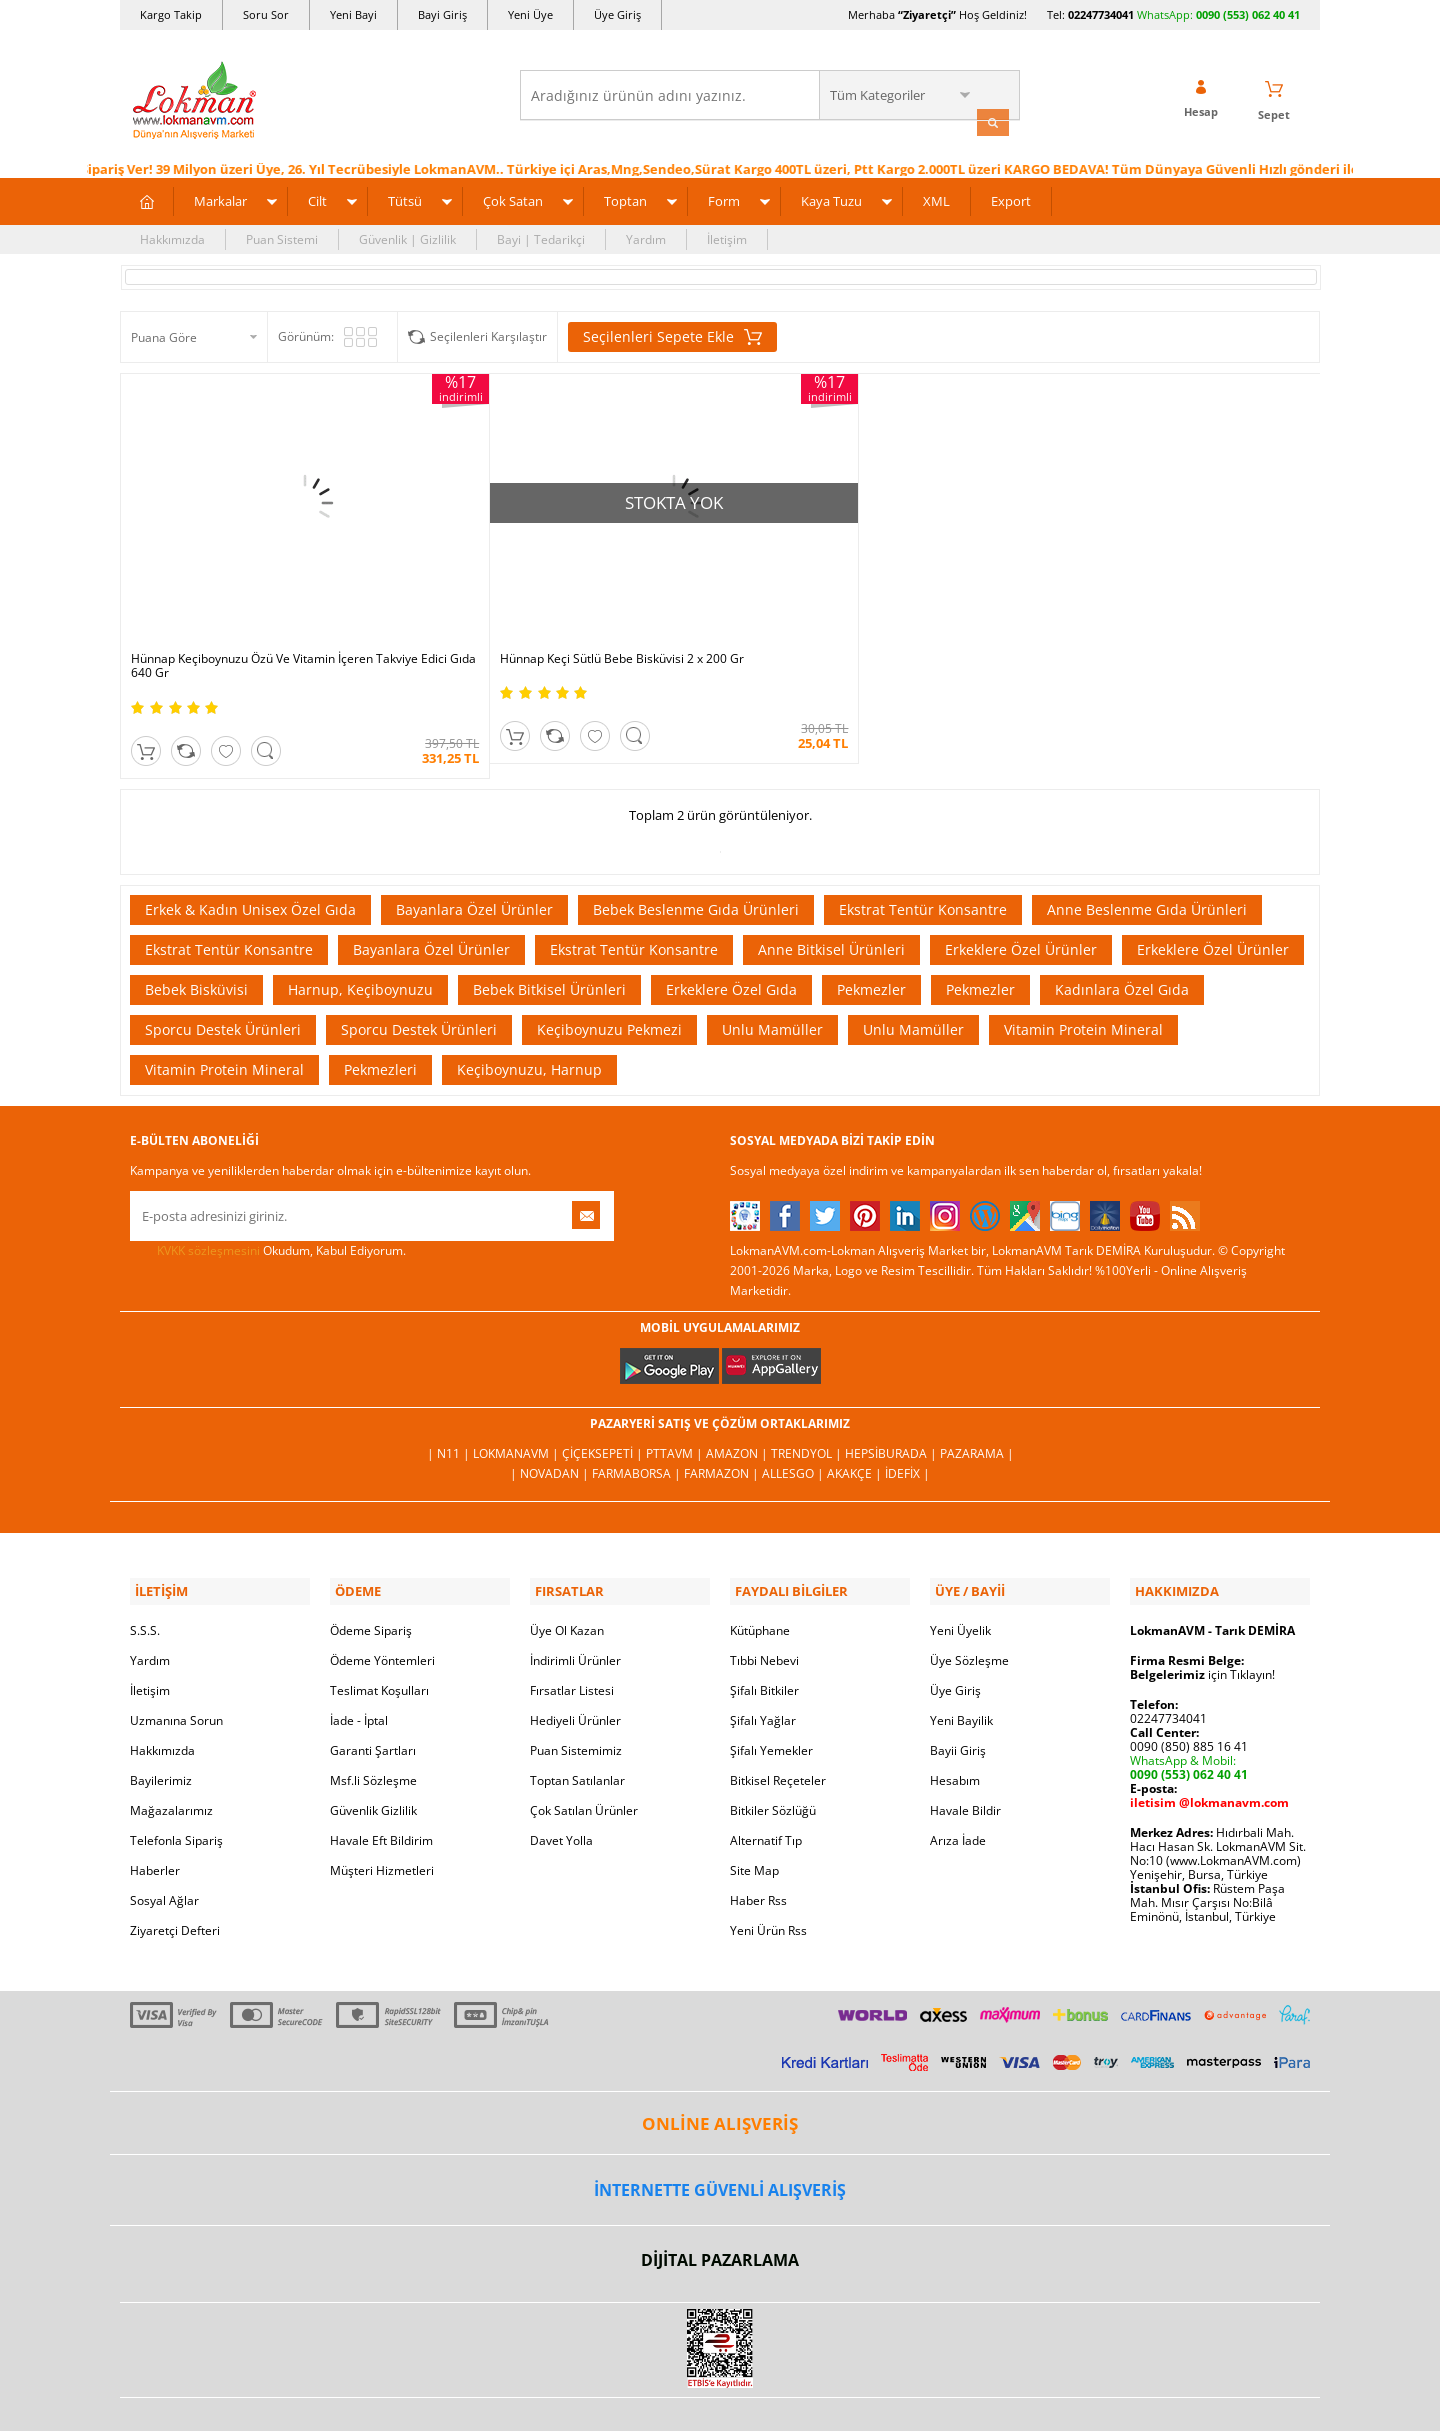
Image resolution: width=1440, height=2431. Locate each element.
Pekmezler (871, 936)
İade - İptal (359, 1663)
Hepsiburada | (892, 1401)
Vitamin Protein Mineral (1083, 976)
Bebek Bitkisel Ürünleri (549, 936)
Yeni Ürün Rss (768, 1873)
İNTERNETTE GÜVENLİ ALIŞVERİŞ (720, 2133)
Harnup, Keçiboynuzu (360, 936)
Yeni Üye (530, 14)
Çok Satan (513, 198)
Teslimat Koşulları (379, 1633)
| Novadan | (551, 1421)
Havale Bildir (965, 1753)
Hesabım (955, 1723)
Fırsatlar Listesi (572, 1633)
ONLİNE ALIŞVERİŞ (720, 2066)
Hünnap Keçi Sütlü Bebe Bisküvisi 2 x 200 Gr (553, 607)
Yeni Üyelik (960, 1573)
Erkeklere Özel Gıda (731, 936)
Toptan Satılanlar (577, 1723)
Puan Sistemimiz (576, 1693)
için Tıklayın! (1202, 1617)
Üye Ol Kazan (567, 1573)
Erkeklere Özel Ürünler (1021, 896)
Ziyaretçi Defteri (175, 1873)
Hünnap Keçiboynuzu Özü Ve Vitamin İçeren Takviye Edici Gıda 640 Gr (252, 614)
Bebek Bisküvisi (196, 936)
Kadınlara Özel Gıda (1122, 936)
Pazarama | (977, 1401)
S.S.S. (145, 1573)
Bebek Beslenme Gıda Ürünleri (696, 856)
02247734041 (1101, 14)
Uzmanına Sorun (176, 1663)
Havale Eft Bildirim (381, 1783)
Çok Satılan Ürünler (584, 1753)
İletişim (727, 236)
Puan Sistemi (282, 236)
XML (936, 198)
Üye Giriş (617, 14)
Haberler (155, 1813)
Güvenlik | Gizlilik (407, 236)
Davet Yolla (561, 1783)
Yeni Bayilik (961, 1663)
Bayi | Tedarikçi (541, 236)
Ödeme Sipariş (371, 1573)
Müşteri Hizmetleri (382, 1813)
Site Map (754, 1813)
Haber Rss (758, 1843)
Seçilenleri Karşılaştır (488, 333)
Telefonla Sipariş (176, 1783)
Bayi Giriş (442, 14)
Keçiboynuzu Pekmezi (609, 976)
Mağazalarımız (171, 1753)
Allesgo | (794, 1421)
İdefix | (907, 1421)
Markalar (220, 198)
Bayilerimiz (161, 1723)
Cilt (317, 198)
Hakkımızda (172, 236)
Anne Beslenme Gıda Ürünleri (1147, 856)
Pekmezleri (380, 1016)
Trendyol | (808, 1401)
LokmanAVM (720, 2386)
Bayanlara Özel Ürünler (474, 856)
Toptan (625, 198)
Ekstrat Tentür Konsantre (923, 856)
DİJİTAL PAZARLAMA (720, 2204)
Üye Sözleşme (969, 1603)
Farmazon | (723, 1421)
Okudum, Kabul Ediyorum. (268, 1198)
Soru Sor (266, 14)
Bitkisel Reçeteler (778, 1723)
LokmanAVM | (517, 1401)
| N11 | (450, 1401)
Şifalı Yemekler (771, 1693)
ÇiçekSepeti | (604, 1401)
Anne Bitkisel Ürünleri (831, 896)
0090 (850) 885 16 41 (1189, 1689)
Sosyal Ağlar (164, 1843)
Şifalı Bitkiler (764, 1633)
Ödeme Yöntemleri (382, 1603)
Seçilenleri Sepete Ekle (672, 334)
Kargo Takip (171, 14)
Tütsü (405, 198)
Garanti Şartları (373, 1693)
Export (1011, 198)
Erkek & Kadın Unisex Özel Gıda (250, 856)
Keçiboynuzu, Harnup (529, 1016)
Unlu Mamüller (772, 976)
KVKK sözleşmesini (208, 1197)
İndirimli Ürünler (575, 1603)
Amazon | (738, 1401)
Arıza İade (958, 1783)
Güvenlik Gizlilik (373, 1753)
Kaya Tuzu (831, 198)
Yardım (646, 236)
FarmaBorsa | (638, 1421)
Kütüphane (760, 1573)
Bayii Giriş (958, 1693)
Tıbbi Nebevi (764, 1603)
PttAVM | (676, 1401)
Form (724, 198)
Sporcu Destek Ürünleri (223, 976)
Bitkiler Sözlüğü (773, 1753)
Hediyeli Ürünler (575, 1663)
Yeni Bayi (353, 14)
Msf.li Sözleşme (373, 1723)
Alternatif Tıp (766, 1783)
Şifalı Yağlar (763, 1663)
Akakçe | (856, 1421)
